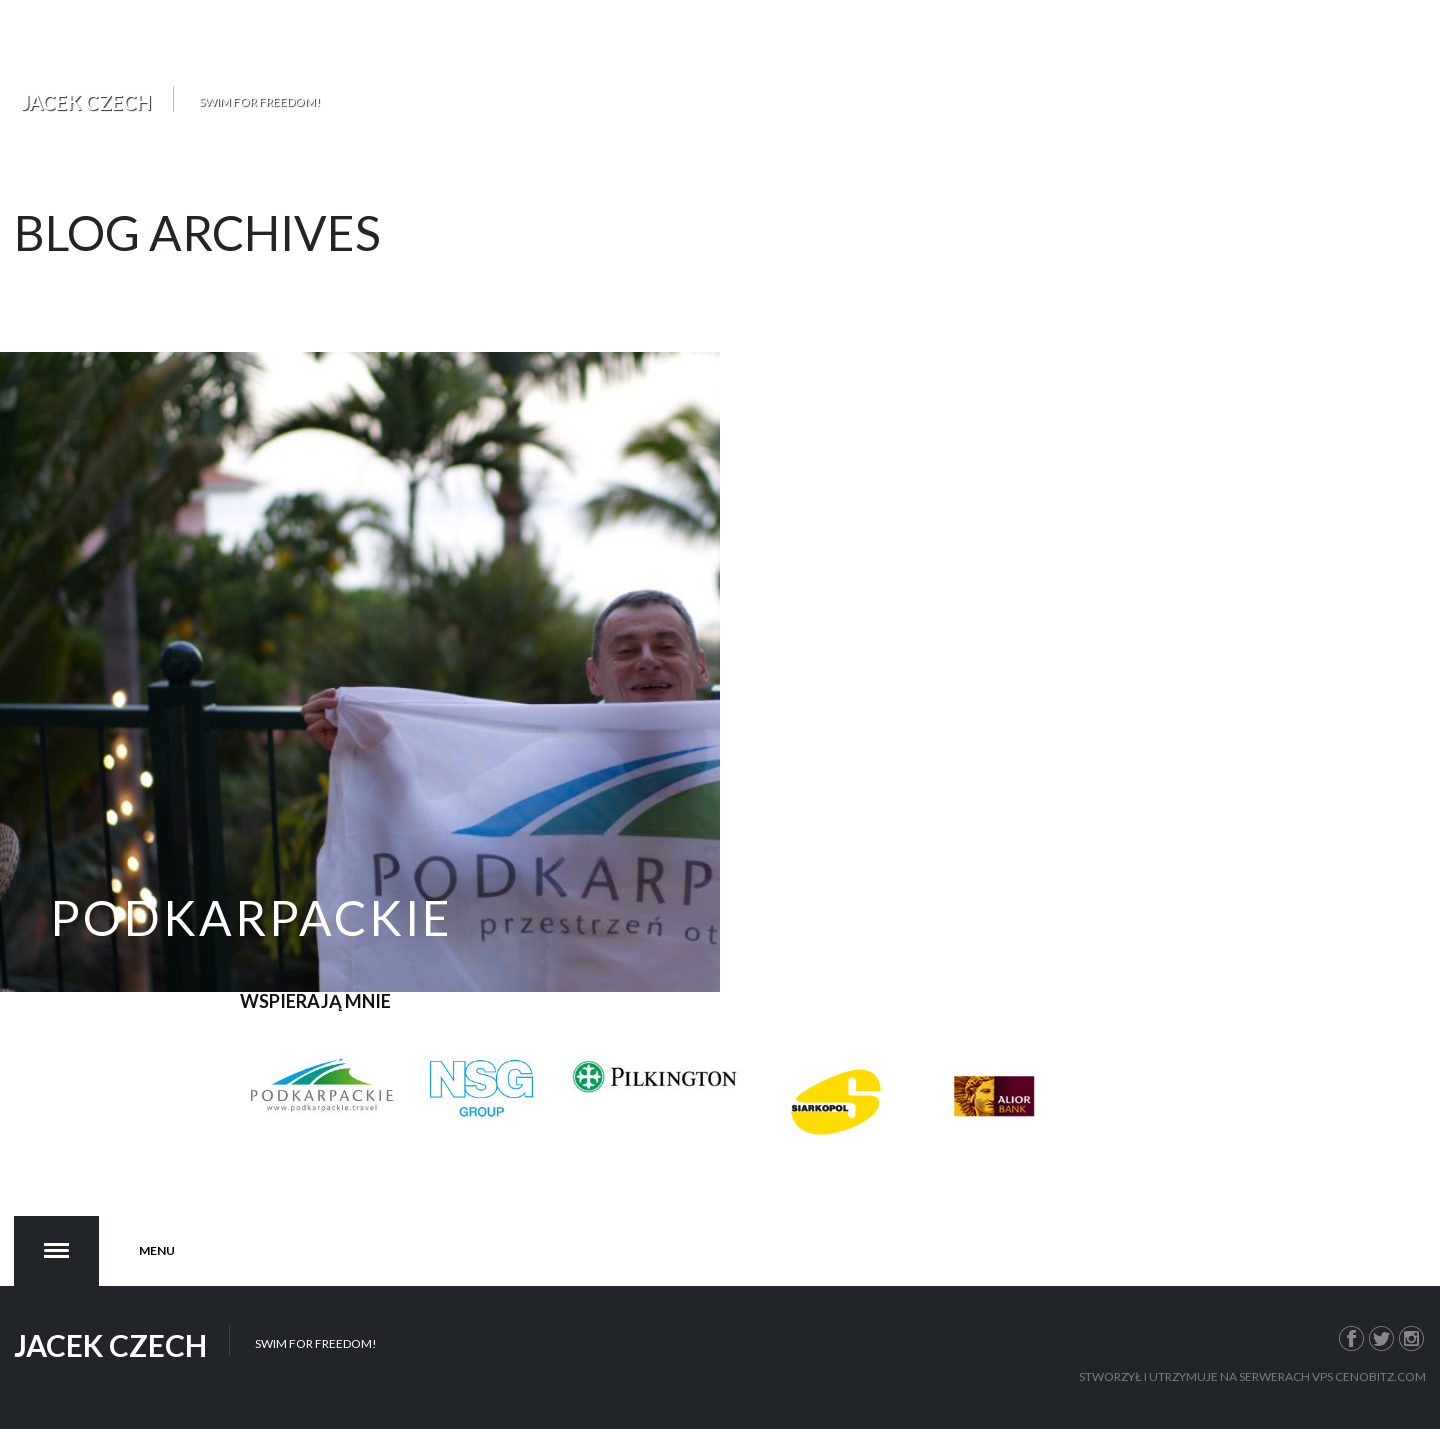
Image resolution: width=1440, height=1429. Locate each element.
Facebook (1352, 1336)
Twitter (1382, 1336)
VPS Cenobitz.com (1369, 1376)
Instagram (1412, 1336)
